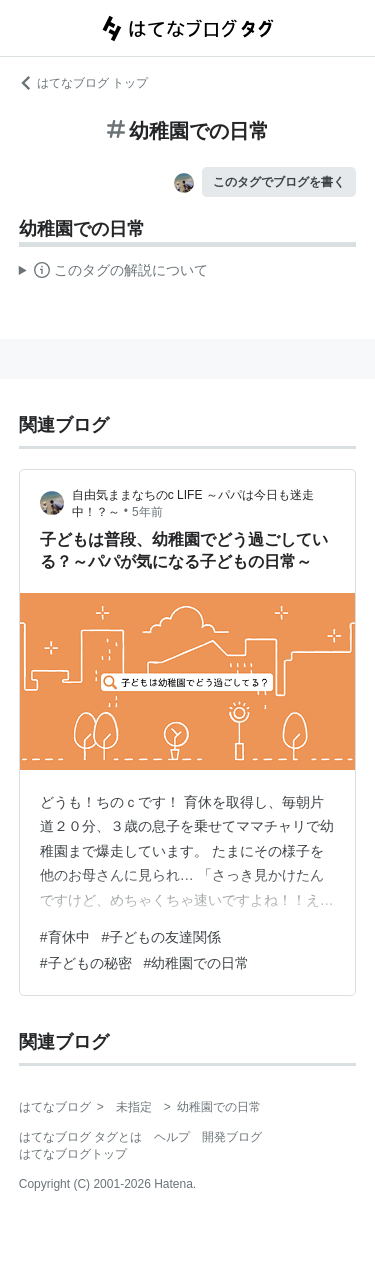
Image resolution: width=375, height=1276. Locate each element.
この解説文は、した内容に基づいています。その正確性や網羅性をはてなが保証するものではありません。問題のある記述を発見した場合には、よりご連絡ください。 (113, 273)
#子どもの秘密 (86, 963)
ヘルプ (172, 1137)
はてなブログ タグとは (80, 1137)
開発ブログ (232, 1137)
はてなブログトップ (73, 1154)
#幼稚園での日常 (197, 963)
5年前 (147, 512)
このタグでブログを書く (279, 182)
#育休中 (65, 937)
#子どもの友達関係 (162, 937)
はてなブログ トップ (83, 83)
